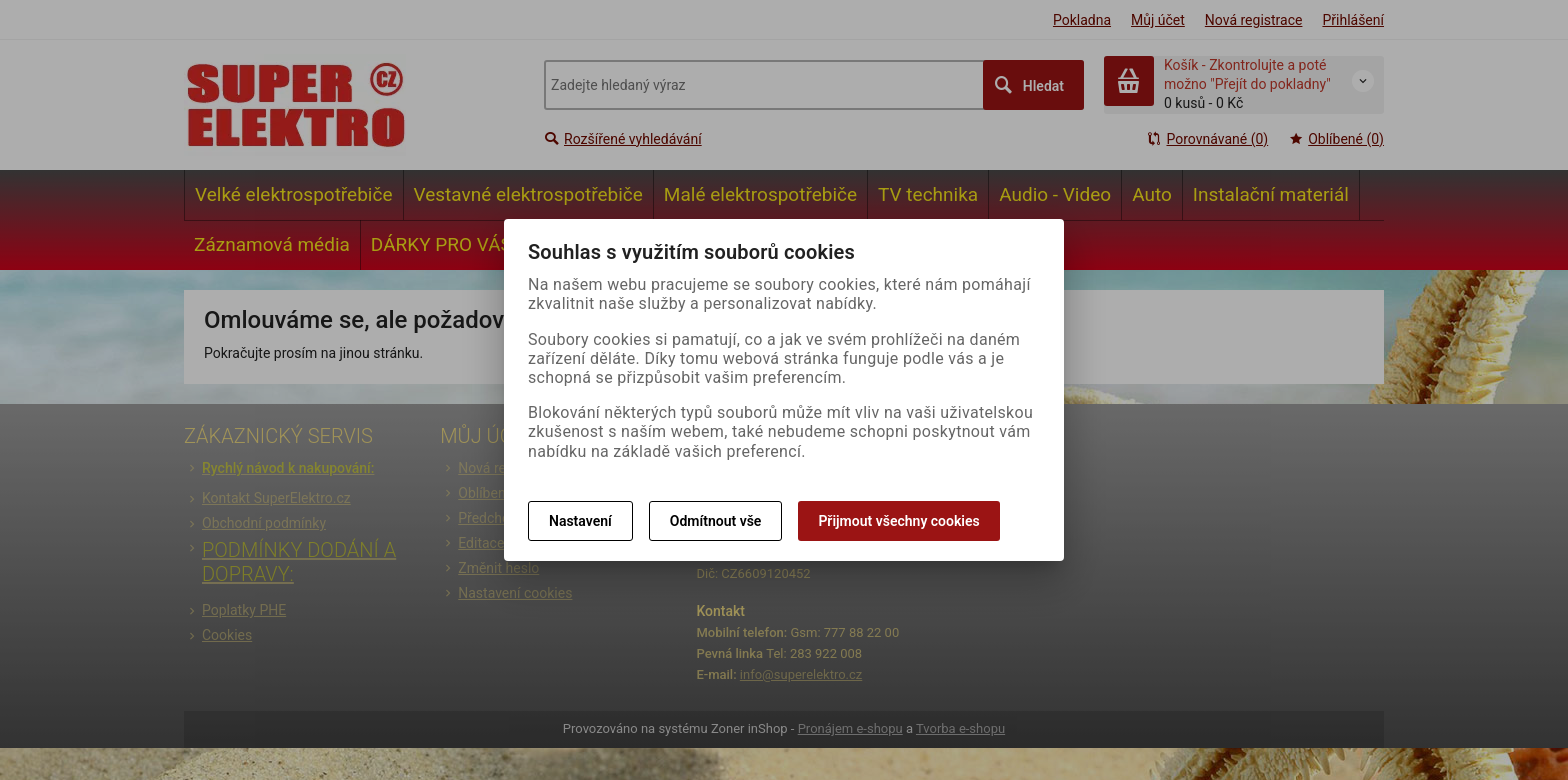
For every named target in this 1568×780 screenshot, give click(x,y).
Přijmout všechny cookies (898, 521)
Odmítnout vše (716, 521)
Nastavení (580, 521)
